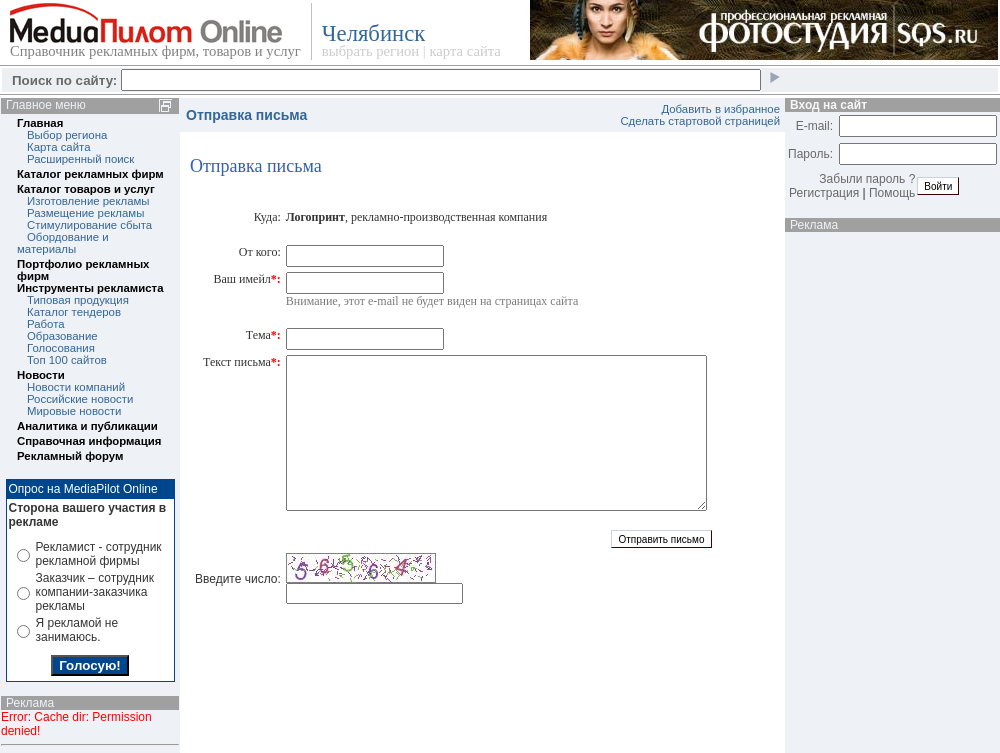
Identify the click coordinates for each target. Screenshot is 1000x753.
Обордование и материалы (63, 243)
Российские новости (80, 399)
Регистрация (824, 193)
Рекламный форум (70, 456)
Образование (62, 336)
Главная (40, 123)
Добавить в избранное (720, 109)
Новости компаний (76, 387)
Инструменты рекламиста (90, 288)
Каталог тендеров (74, 312)
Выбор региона (67, 135)
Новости (41, 375)
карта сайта (464, 51)
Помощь (892, 193)
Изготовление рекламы (88, 201)
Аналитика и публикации (87, 426)
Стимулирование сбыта (89, 225)
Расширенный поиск (80, 159)
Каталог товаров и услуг (86, 189)
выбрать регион (370, 51)
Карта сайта (58, 147)
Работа (46, 324)
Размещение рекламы (85, 213)
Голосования (61, 348)
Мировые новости (74, 411)
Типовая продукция (78, 300)
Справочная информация (89, 441)
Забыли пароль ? (867, 179)
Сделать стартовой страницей (700, 121)
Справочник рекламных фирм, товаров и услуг (155, 51)
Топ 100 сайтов (67, 360)
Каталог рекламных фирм (90, 174)
